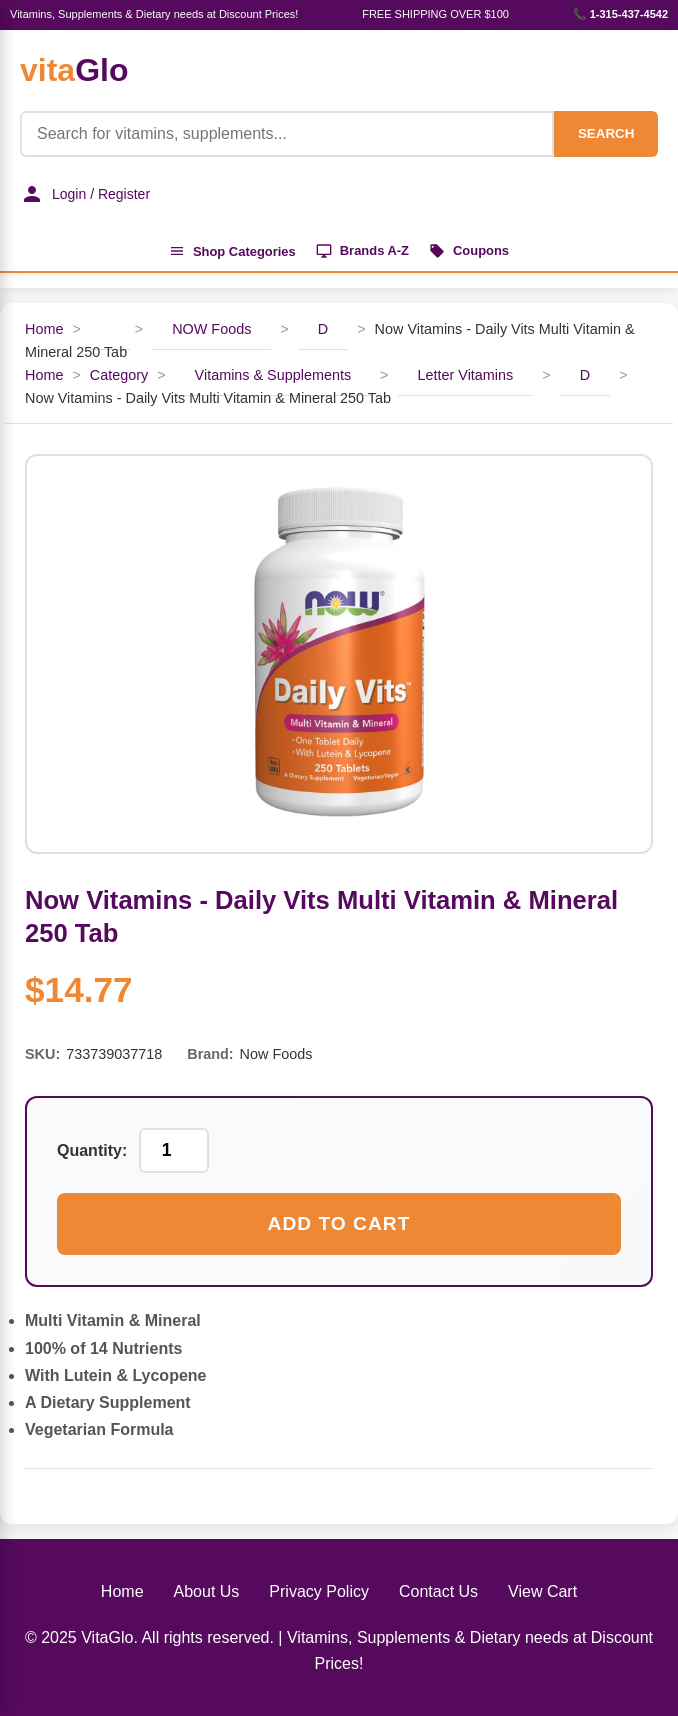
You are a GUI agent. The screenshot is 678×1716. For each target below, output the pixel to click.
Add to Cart (339, 1224)
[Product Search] (287, 134)
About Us (207, 1592)
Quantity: (92, 1150)
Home (44, 330)
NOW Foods (211, 330)
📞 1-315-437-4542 (620, 14)
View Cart (542, 1592)
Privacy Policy (319, 1592)
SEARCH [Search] (606, 133)
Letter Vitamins (466, 376)
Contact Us (438, 1592)
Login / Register (85, 194)
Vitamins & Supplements (273, 376)
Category (119, 376)
